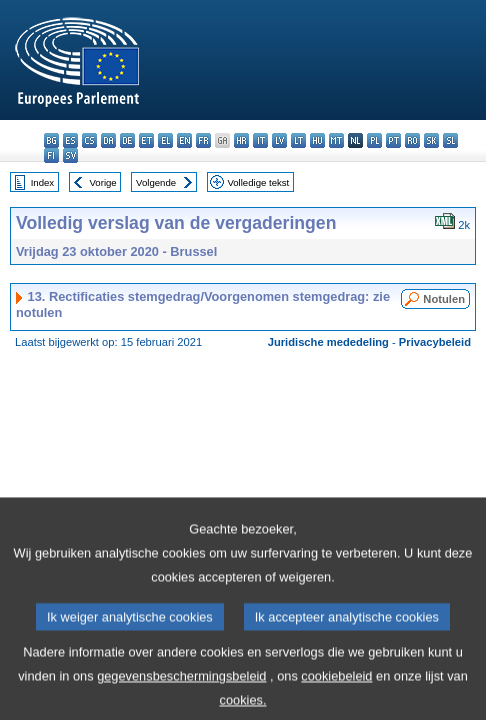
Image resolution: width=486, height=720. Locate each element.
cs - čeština (89, 140)
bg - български (51, 140)
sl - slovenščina (450, 140)
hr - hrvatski (241, 140)
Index (42, 182)
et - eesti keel (146, 140)
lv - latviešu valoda (279, 140)
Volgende (156, 182)
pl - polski (374, 140)
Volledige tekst (258, 182)
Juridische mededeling (328, 342)
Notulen (444, 299)
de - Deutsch (127, 140)
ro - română (412, 140)
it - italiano (260, 140)
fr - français (203, 140)
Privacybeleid (435, 342)
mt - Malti (336, 140)
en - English (184, 140)
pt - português (393, 140)
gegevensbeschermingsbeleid (181, 690)
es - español (70, 140)
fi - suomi (51, 155)
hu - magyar (317, 140)
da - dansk (108, 140)
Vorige (103, 182)
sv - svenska (70, 155)
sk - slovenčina (431, 140)
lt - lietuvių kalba (298, 140)
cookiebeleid (336, 690)
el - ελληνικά (165, 140)
